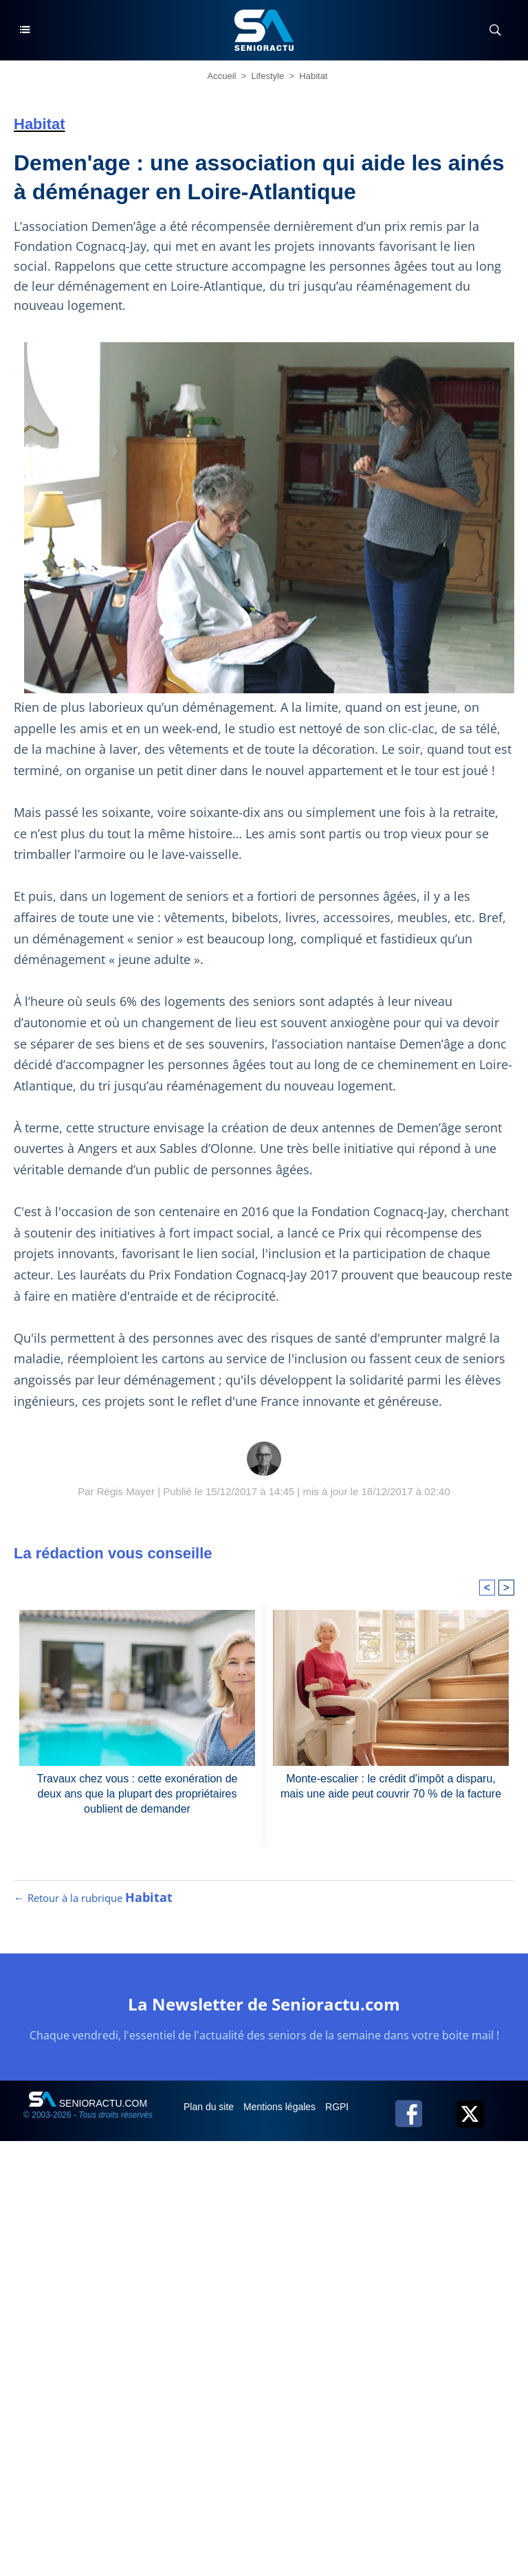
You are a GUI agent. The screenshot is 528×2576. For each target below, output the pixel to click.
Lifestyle (268, 76)
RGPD (340, 2106)
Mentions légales (280, 2106)
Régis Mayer (126, 1491)
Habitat (313, 76)
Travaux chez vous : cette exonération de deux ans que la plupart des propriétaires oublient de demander (136, 1794)
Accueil (222, 76)
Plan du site (210, 2106)
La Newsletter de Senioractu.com (264, 2004)
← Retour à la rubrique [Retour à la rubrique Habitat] (93, 1898)
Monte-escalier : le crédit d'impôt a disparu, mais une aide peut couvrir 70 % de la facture (390, 1786)
